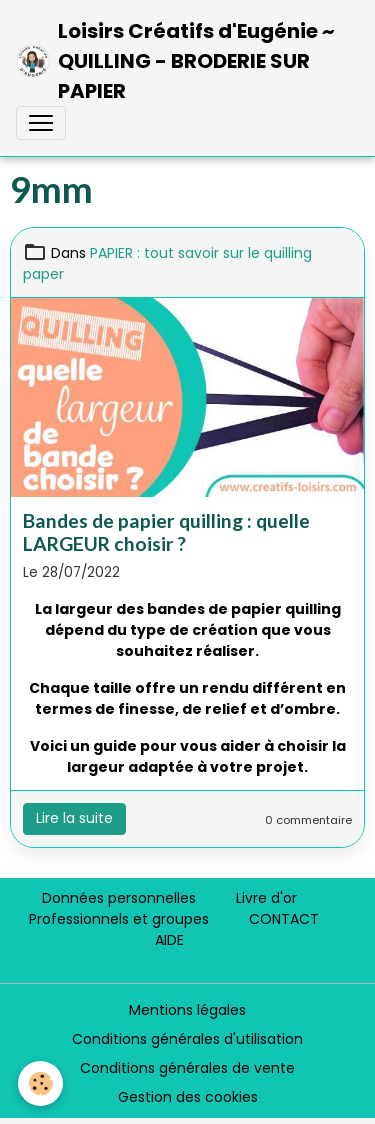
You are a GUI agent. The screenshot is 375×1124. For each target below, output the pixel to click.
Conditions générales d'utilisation (187, 1039)
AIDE (169, 940)
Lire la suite (74, 818)
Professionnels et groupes (119, 919)
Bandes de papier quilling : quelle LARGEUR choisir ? (166, 532)
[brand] (179, 61)
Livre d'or (266, 898)
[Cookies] (40, 1083)
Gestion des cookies (188, 1097)
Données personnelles (119, 898)
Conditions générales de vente (187, 1068)
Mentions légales (187, 1010)
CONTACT (284, 919)
